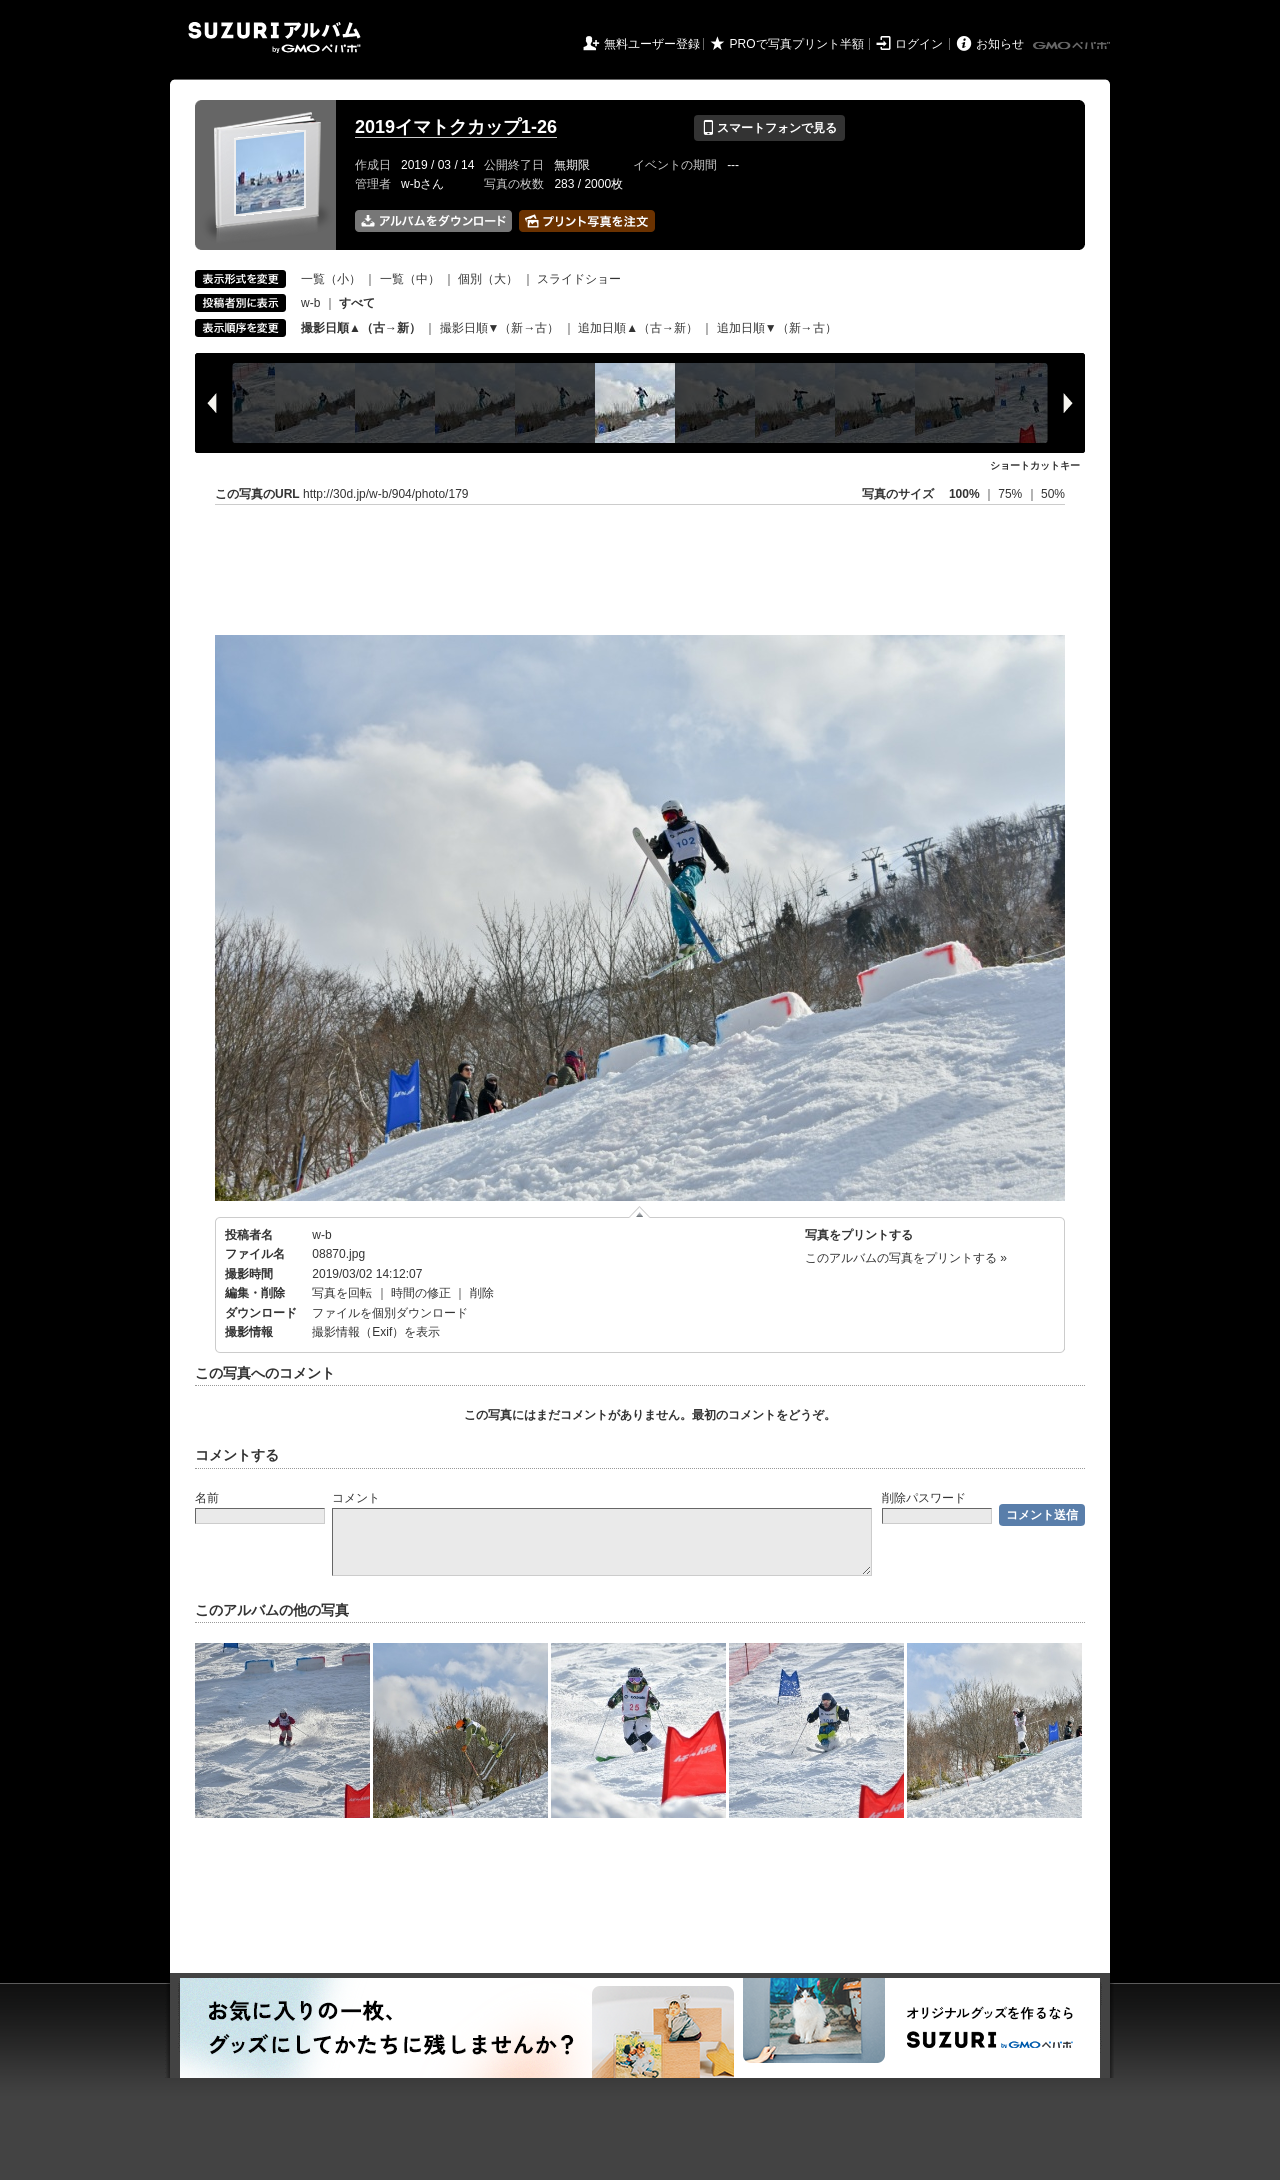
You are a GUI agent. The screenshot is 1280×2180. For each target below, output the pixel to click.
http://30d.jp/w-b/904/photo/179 (385, 494)
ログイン (919, 44)
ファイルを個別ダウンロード (390, 1313)
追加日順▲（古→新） (638, 328)
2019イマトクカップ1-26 (456, 127)
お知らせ (1000, 44)
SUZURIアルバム (274, 37)
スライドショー (579, 279)
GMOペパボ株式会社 (1073, 46)
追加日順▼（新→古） (777, 328)
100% (964, 494)
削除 (482, 1293)
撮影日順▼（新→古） (500, 328)
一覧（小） (331, 279)
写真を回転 (342, 1293)
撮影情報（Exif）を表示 (376, 1332)
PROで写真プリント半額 (797, 44)
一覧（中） (410, 279)
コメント (356, 1498)
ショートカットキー (1035, 465)
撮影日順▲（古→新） (361, 328)
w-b (310, 303)
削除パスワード (924, 1498)
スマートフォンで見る (769, 128)
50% (1053, 494)
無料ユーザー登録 (652, 44)
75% (1011, 494)
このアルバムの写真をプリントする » (906, 1258)
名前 (207, 1498)
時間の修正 (421, 1293)
